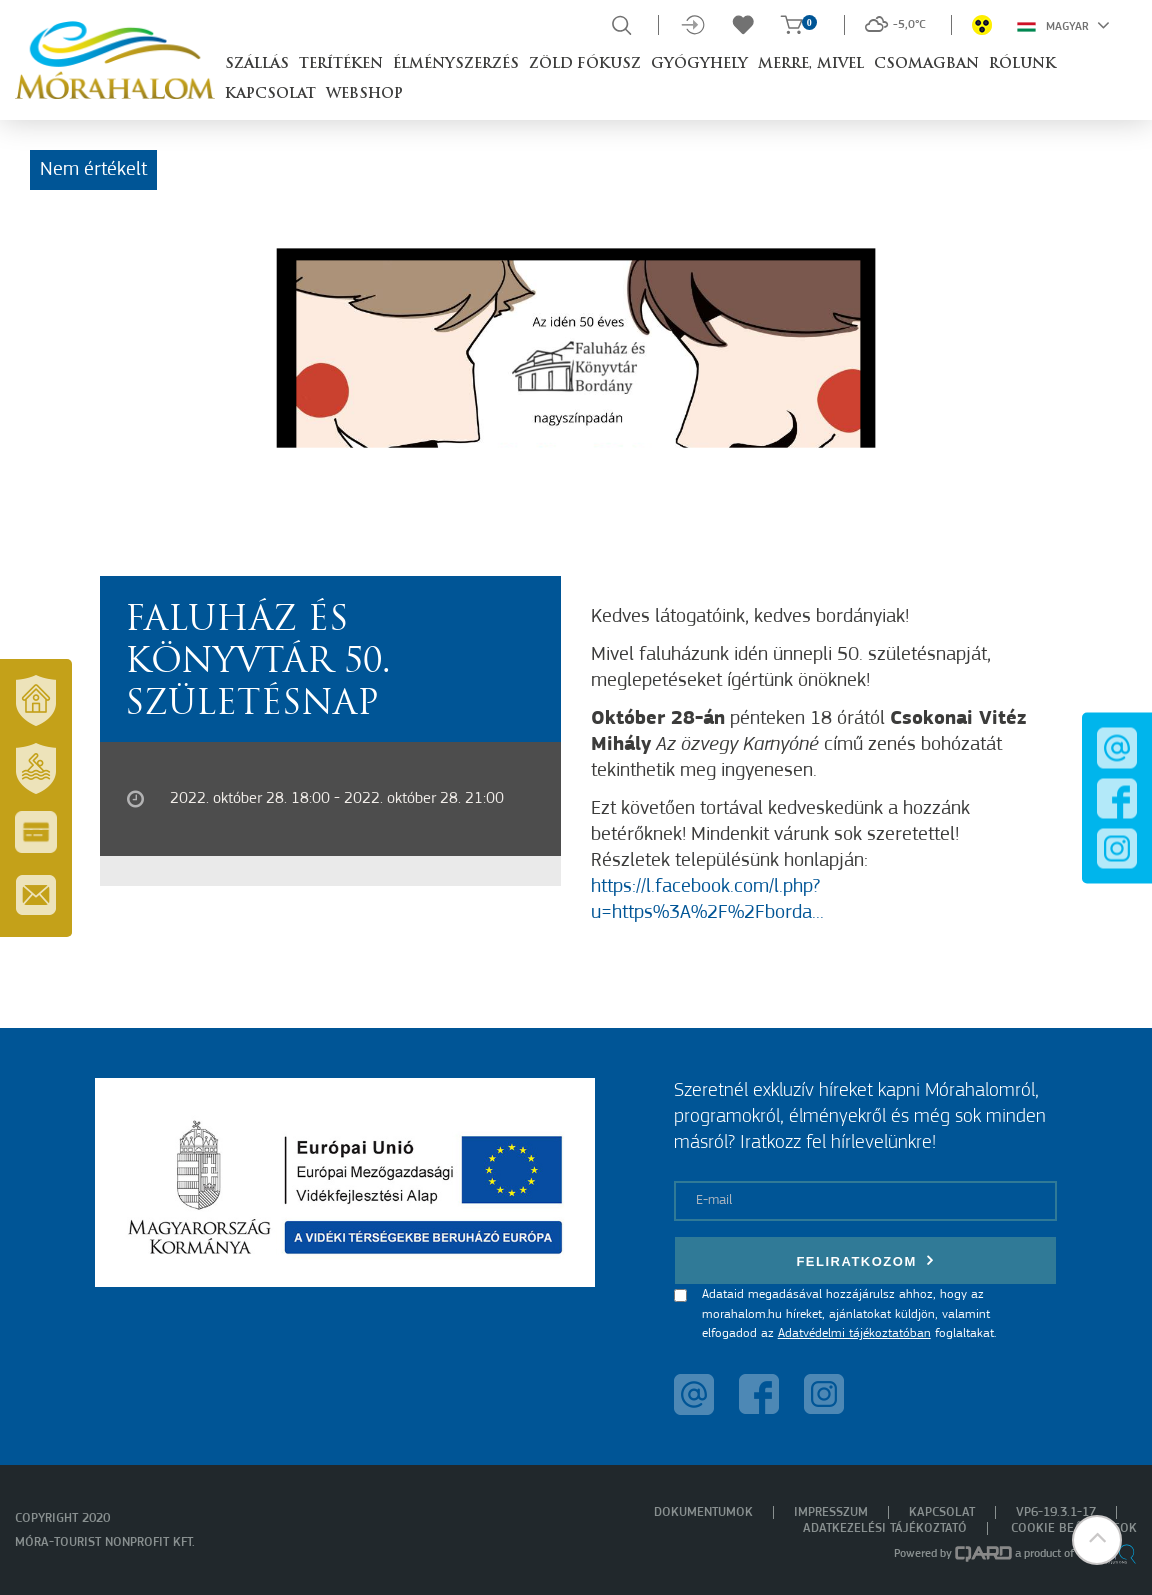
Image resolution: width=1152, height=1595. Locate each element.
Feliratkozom (865, 1260)
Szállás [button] (257, 64)
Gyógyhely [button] (699, 64)
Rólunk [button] (1022, 64)
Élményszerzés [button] (456, 64)
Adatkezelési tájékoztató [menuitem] (885, 1528)
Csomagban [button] (926, 64)
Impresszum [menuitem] (831, 1512)
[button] (1097, 1540)
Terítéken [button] (341, 64)
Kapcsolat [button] (270, 94)
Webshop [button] (364, 94)
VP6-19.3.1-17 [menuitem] (1056, 1512)
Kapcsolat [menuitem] (942, 1512)
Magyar (1063, 25)
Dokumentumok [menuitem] (703, 1512)
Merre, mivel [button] (811, 64)
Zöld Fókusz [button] (585, 64)
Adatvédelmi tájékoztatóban (854, 1333)
